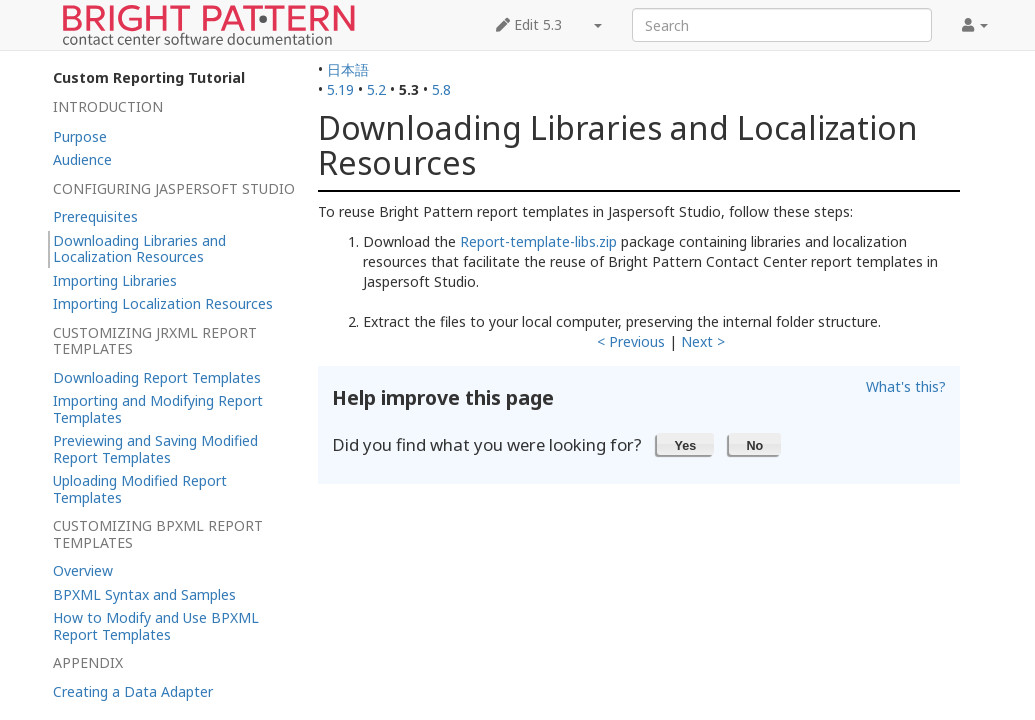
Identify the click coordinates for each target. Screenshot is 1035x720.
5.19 (340, 89)
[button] (685, 444)
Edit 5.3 (529, 24)
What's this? (906, 386)
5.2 (376, 89)
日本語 (348, 69)
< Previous (631, 341)
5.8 (441, 89)
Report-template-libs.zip (538, 241)
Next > (703, 341)
